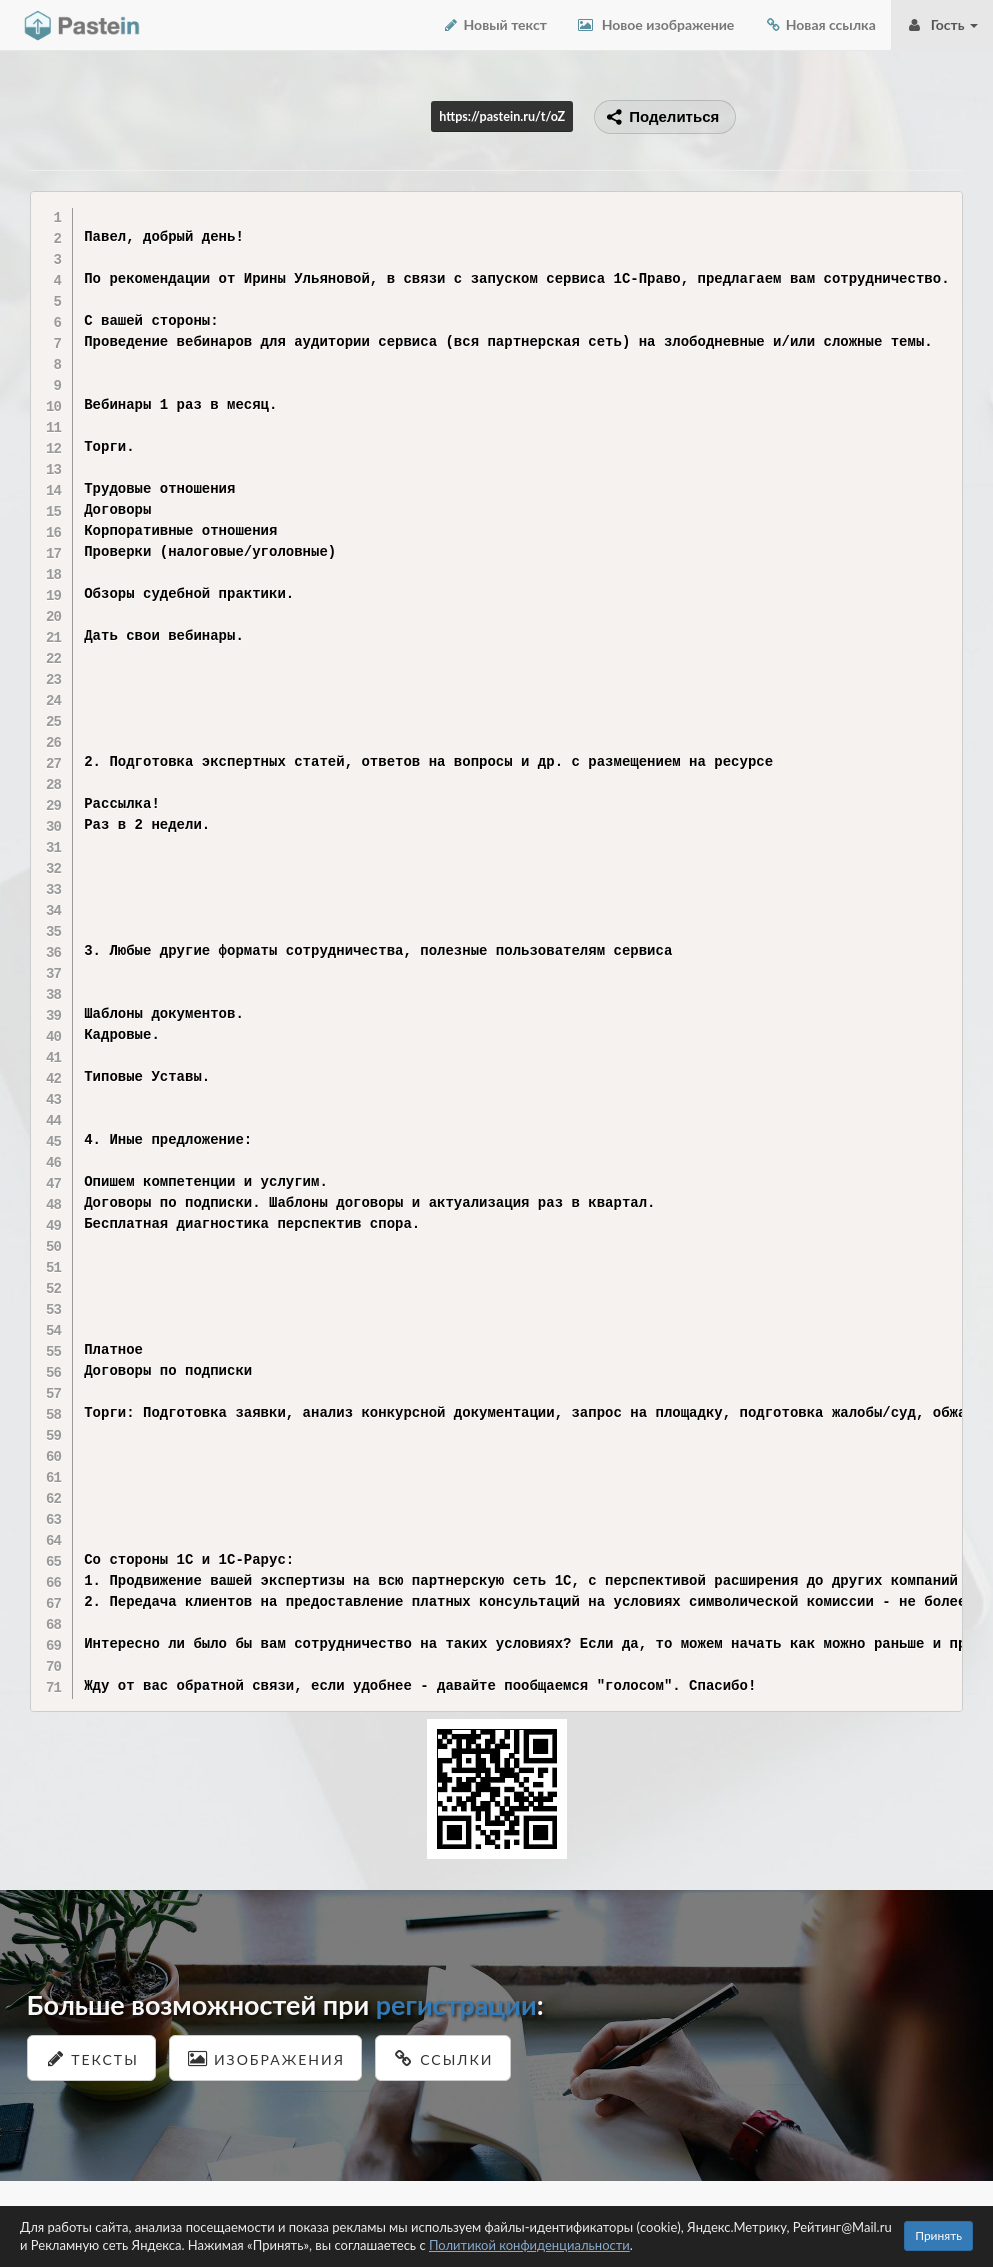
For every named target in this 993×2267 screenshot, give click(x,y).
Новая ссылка (820, 24)
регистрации (456, 2004)
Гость (942, 24)
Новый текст (494, 24)
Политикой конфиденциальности (529, 2245)
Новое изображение (655, 24)
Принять (938, 2235)
